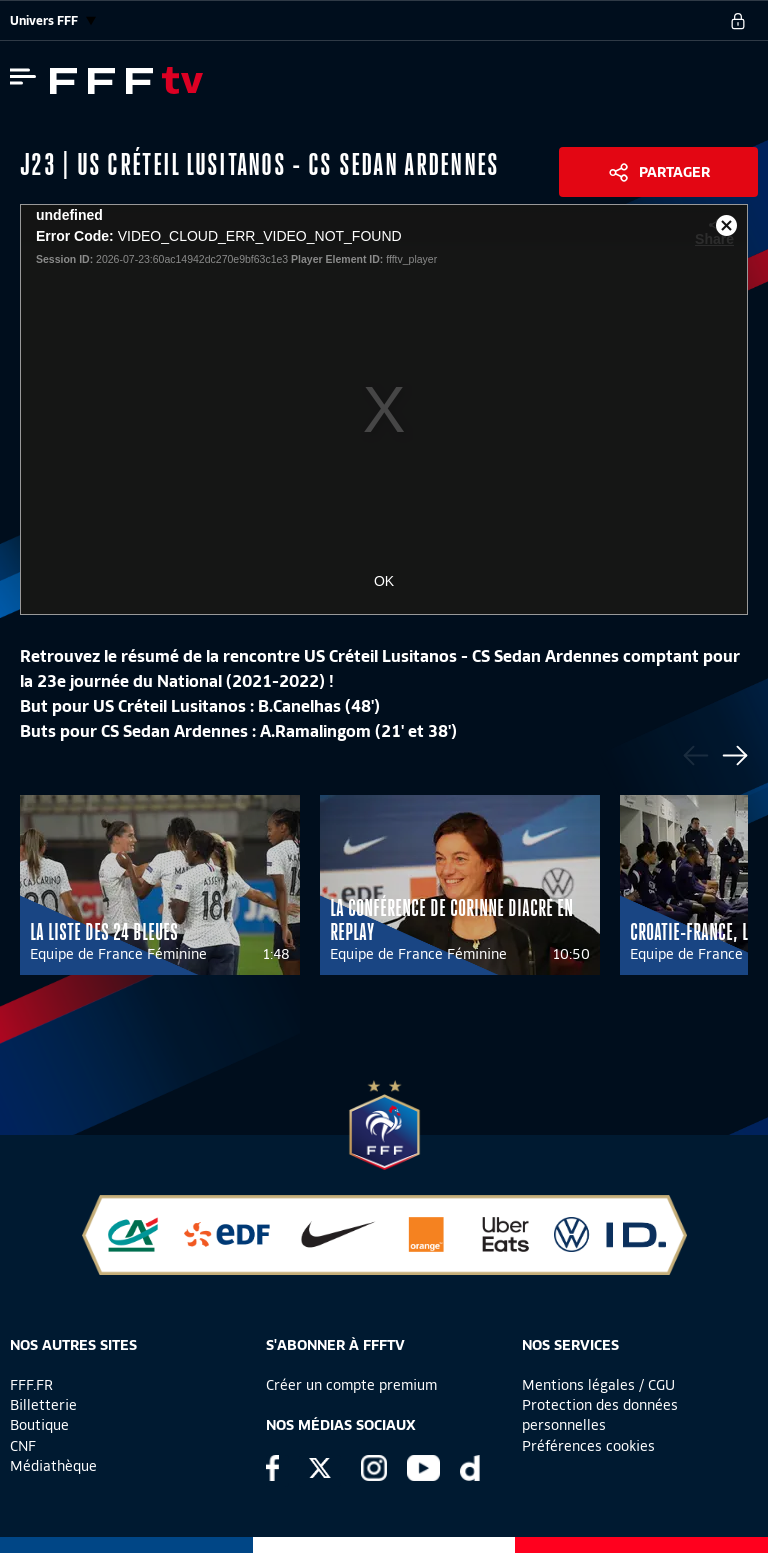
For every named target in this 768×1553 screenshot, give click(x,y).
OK (384, 581)
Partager (674, 172)
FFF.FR (31, 1385)
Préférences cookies (588, 1446)
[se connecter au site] (738, 21)
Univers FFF (53, 20)
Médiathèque (53, 1466)
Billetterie (43, 1405)
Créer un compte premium (351, 1385)
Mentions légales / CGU (598, 1385)
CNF (23, 1446)
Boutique (39, 1425)
